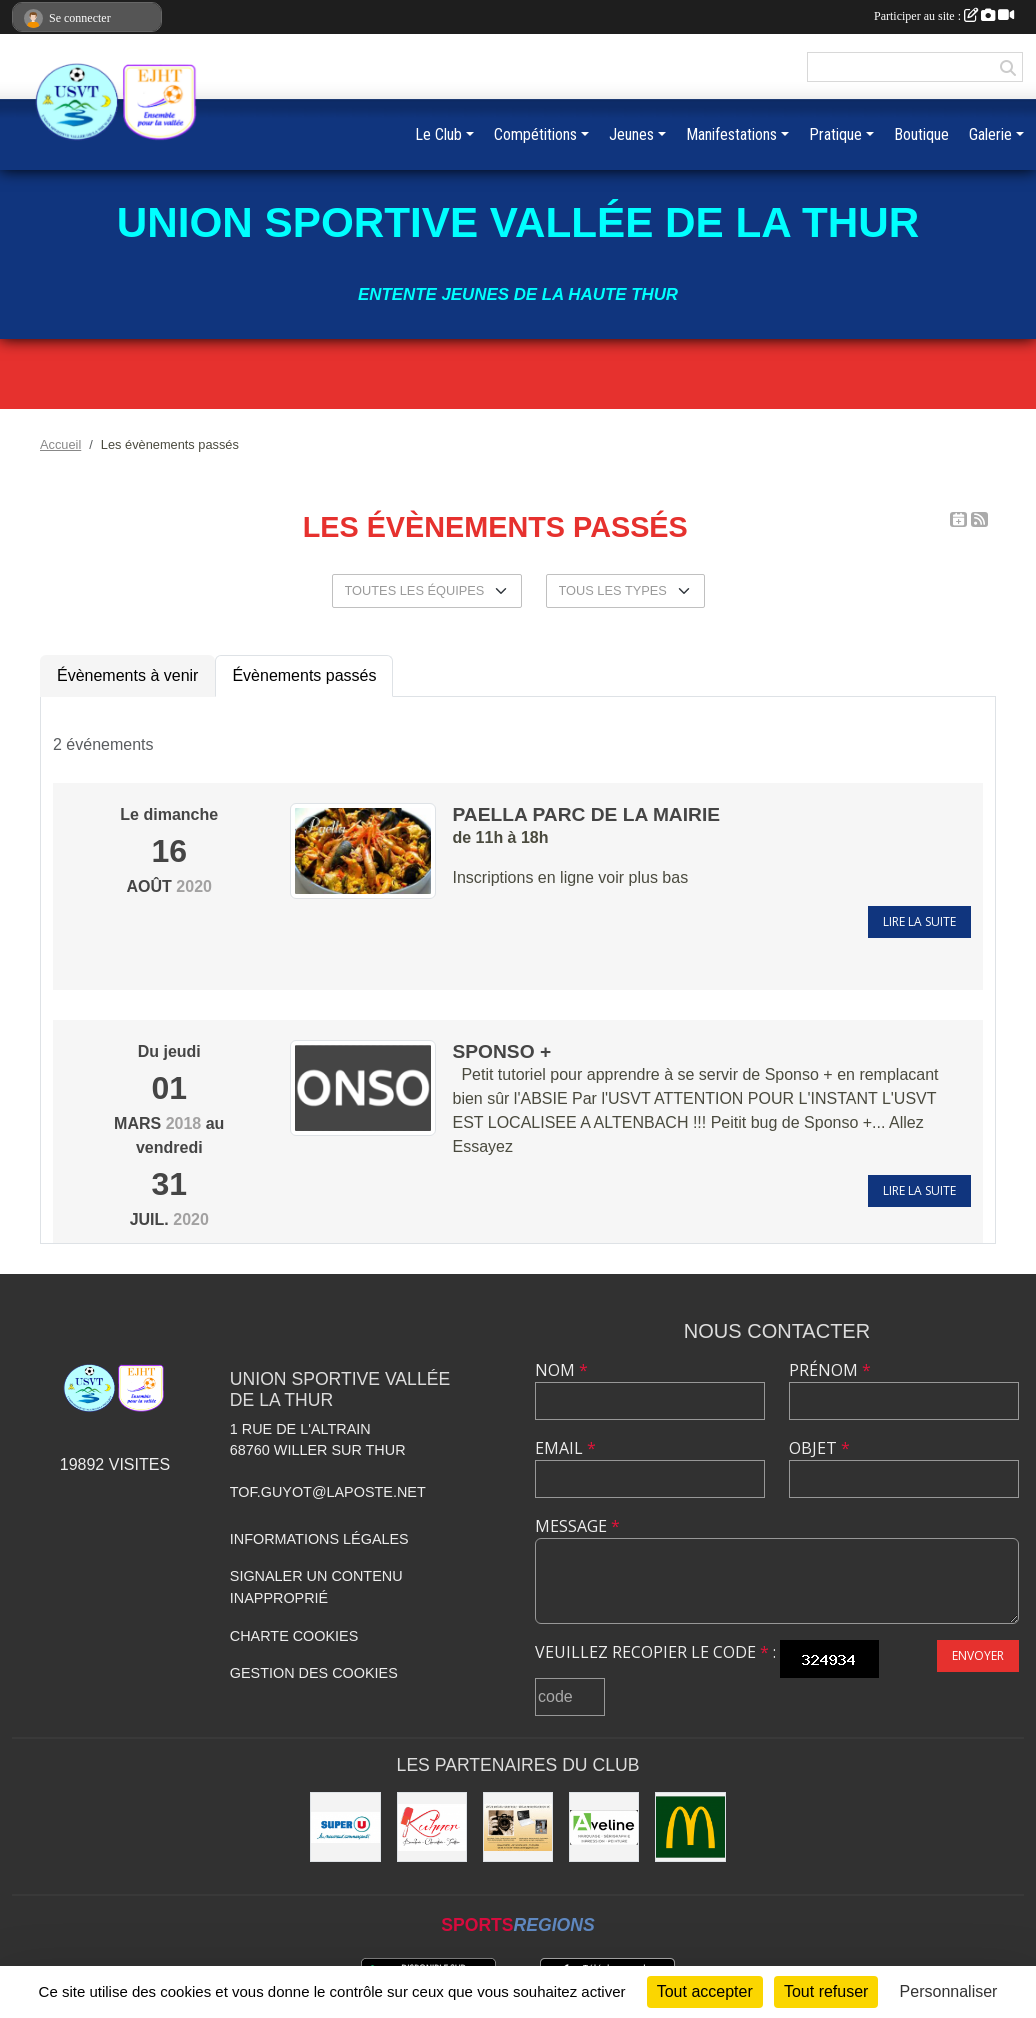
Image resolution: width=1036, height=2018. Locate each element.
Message (577, 1526)
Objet (819, 1448)
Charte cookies (294, 1636)
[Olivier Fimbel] (518, 1827)
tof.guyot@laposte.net (328, 1492)
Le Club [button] (438, 134)
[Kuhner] (432, 1827)
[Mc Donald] (690, 1827)
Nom (561, 1370)
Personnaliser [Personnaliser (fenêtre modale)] (949, 1991)
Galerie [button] (990, 134)
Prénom (830, 1370)
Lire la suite (919, 921)
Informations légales (319, 1539)
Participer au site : (944, 16)
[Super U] (345, 1827)
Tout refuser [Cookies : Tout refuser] (826, 1991)
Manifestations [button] (731, 134)
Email (565, 1448)
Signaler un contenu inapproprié (316, 1587)
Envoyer (978, 1655)
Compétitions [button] (535, 134)
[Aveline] (604, 1827)
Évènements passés (304, 675)
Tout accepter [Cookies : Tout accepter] (705, 1991)
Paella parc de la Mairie (586, 814)
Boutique (921, 134)
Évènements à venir (127, 675)
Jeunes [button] (631, 134)
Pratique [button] (835, 134)
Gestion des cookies (314, 1673)
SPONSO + (501, 1051)
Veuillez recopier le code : (655, 1652)
